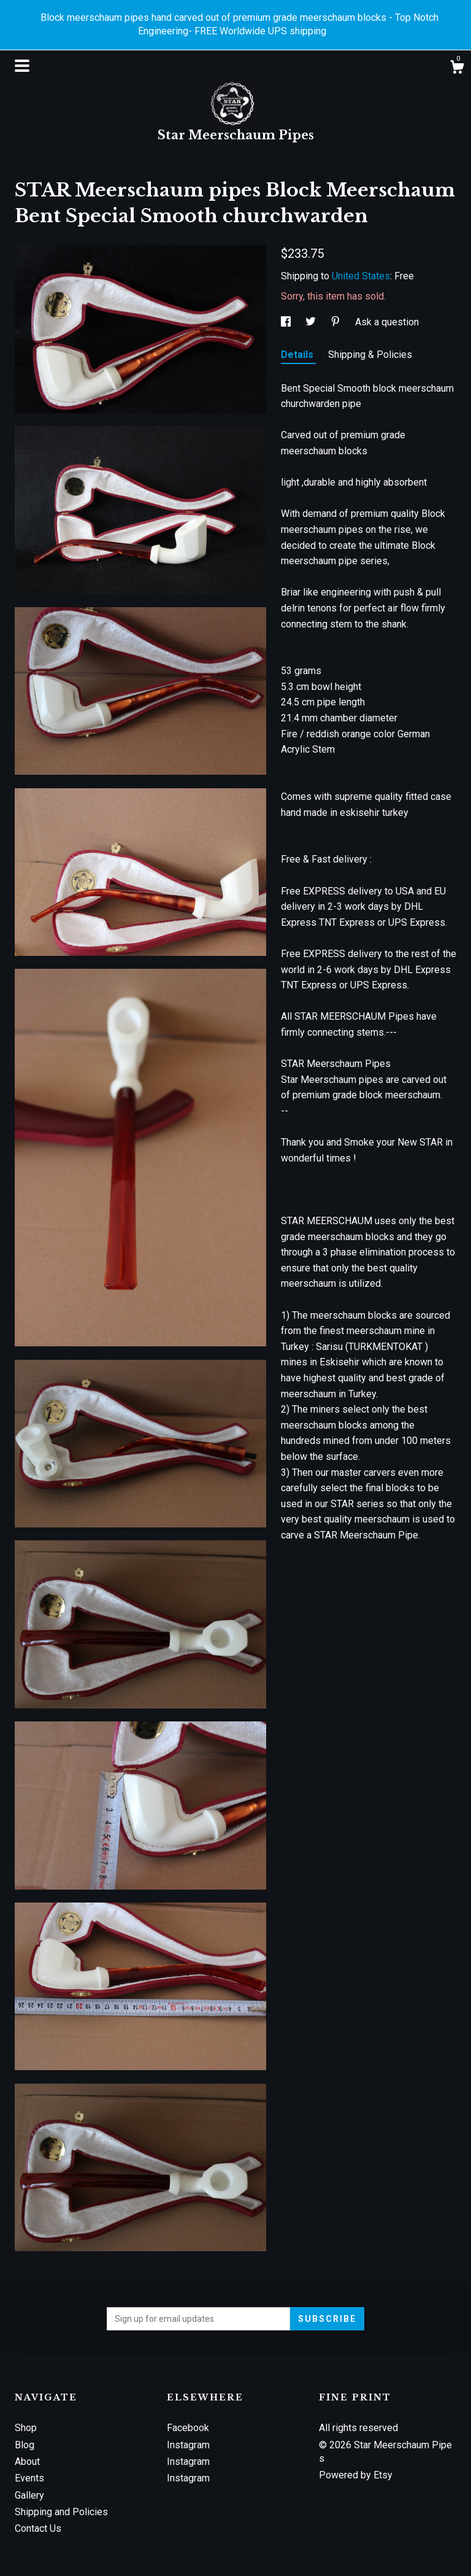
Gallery (29, 2495)
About (27, 2461)
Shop (26, 2428)
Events (29, 2478)
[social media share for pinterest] (337, 322)
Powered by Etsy (355, 2475)
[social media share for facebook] (287, 322)
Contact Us (38, 2528)
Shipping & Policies (370, 354)
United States (361, 276)
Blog (24, 2445)
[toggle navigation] (22, 66)
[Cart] (457, 69)
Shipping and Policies (61, 2512)
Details (298, 354)
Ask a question (387, 322)
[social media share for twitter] (311, 322)
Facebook (188, 2428)
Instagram (188, 2445)
